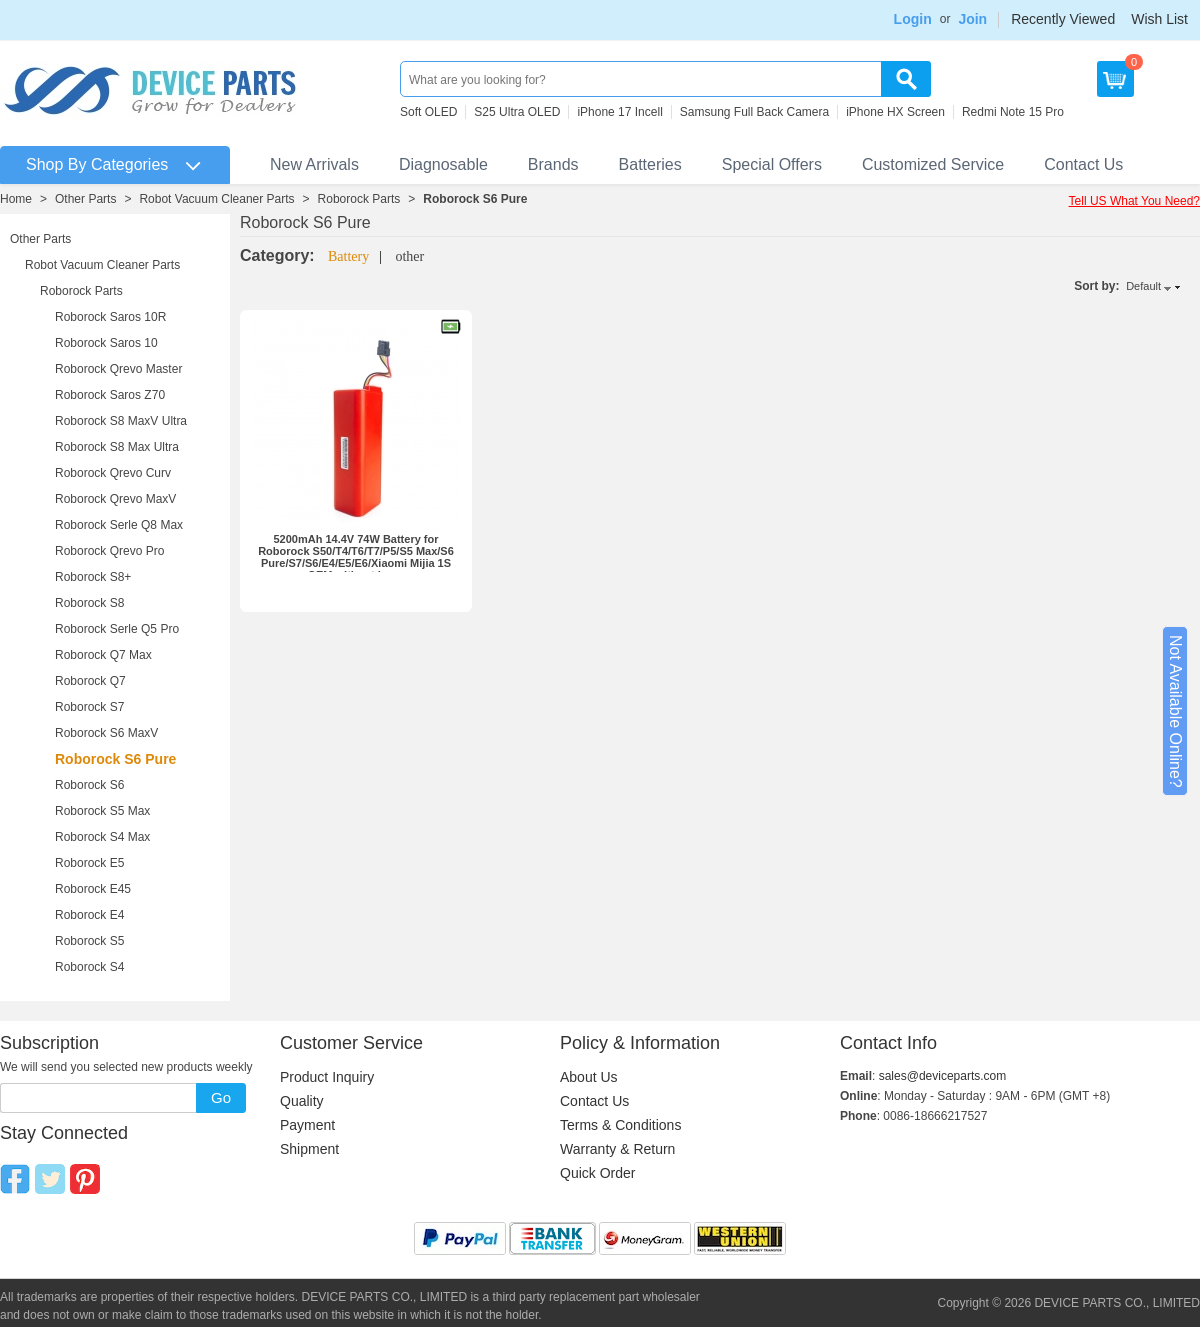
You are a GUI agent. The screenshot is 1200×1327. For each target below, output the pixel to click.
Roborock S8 (89, 603)
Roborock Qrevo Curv (113, 473)
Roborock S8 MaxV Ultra (121, 421)
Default (1143, 286)
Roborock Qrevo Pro (109, 551)
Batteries (650, 164)
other (409, 256)
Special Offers (772, 164)
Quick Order (597, 1173)
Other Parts (85, 199)
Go (221, 1097)
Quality (302, 1101)
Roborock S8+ (93, 577)
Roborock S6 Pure (475, 199)
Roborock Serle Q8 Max (119, 525)
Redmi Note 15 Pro (1013, 112)
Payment (307, 1125)
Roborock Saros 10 (106, 343)
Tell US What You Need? (1134, 201)
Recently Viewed (1063, 19)
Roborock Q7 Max (103, 655)
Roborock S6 (89, 785)
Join (972, 19)
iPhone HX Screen (895, 112)
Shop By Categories (97, 164)
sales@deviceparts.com (943, 1076)
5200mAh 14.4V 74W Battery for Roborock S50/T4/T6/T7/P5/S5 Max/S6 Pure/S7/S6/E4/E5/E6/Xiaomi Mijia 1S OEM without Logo (356, 557)
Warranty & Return (617, 1149)
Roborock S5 (89, 941)
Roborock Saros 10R (110, 317)
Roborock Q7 (90, 681)
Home (16, 199)
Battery (348, 256)
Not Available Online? (1175, 711)
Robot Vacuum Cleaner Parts (216, 199)
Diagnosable (443, 164)
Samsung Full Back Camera (754, 112)
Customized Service (933, 164)
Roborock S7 (89, 707)
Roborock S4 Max (102, 837)
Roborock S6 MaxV (106, 733)
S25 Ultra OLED (517, 112)
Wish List (1159, 19)
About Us (589, 1077)
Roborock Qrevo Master (118, 369)
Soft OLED (428, 112)
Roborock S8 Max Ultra (117, 447)
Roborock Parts (359, 199)
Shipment (309, 1149)
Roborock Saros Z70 (110, 395)
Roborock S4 (89, 967)
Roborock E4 (89, 915)
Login (913, 19)
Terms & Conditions (620, 1125)
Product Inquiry (327, 1077)
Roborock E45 (93, 889)
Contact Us (1083, 164)
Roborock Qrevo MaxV (115, 499)
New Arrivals (314, 164)
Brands (553, 164)
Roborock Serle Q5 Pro (117, 629)
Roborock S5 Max (102, 811)
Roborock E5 (89, 863)
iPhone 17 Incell (619, 112)
